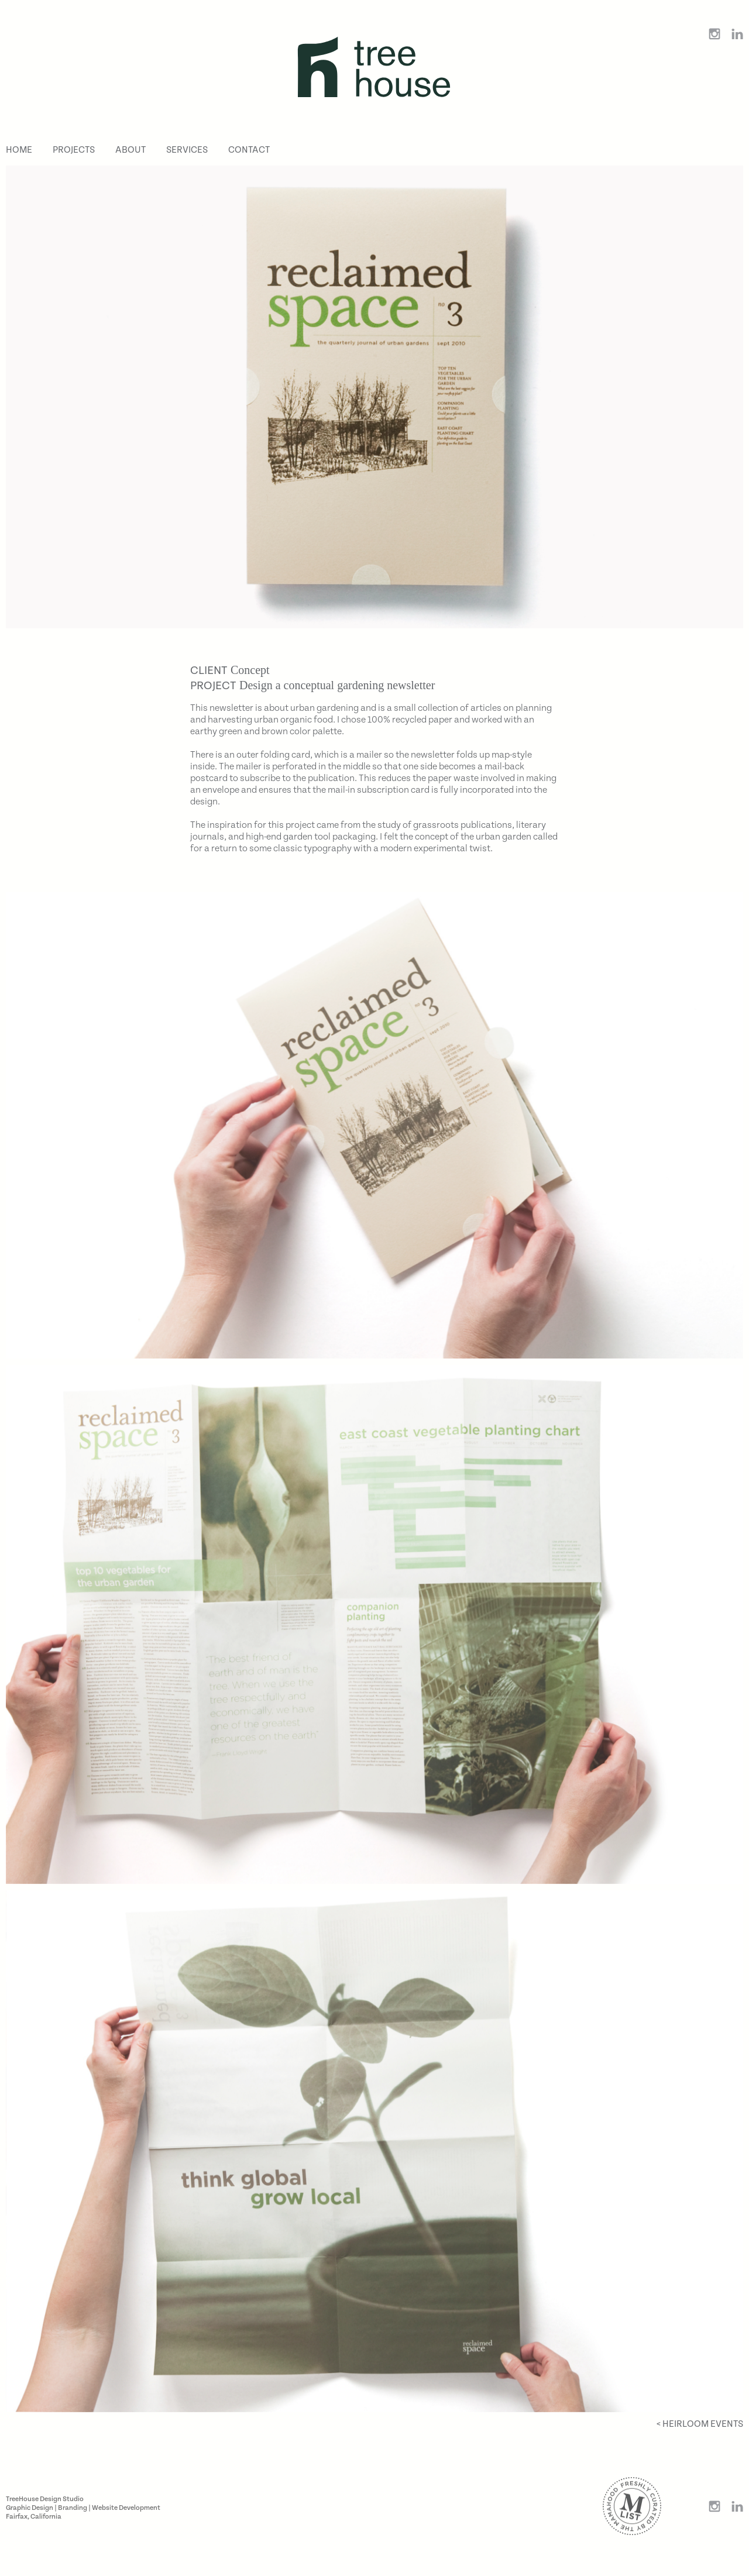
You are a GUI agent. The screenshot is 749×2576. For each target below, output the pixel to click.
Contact (249, 150)
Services (187, 150)
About (130, 150)
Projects (74, 150)
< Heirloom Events (700, 2424)
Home (19, 150)
